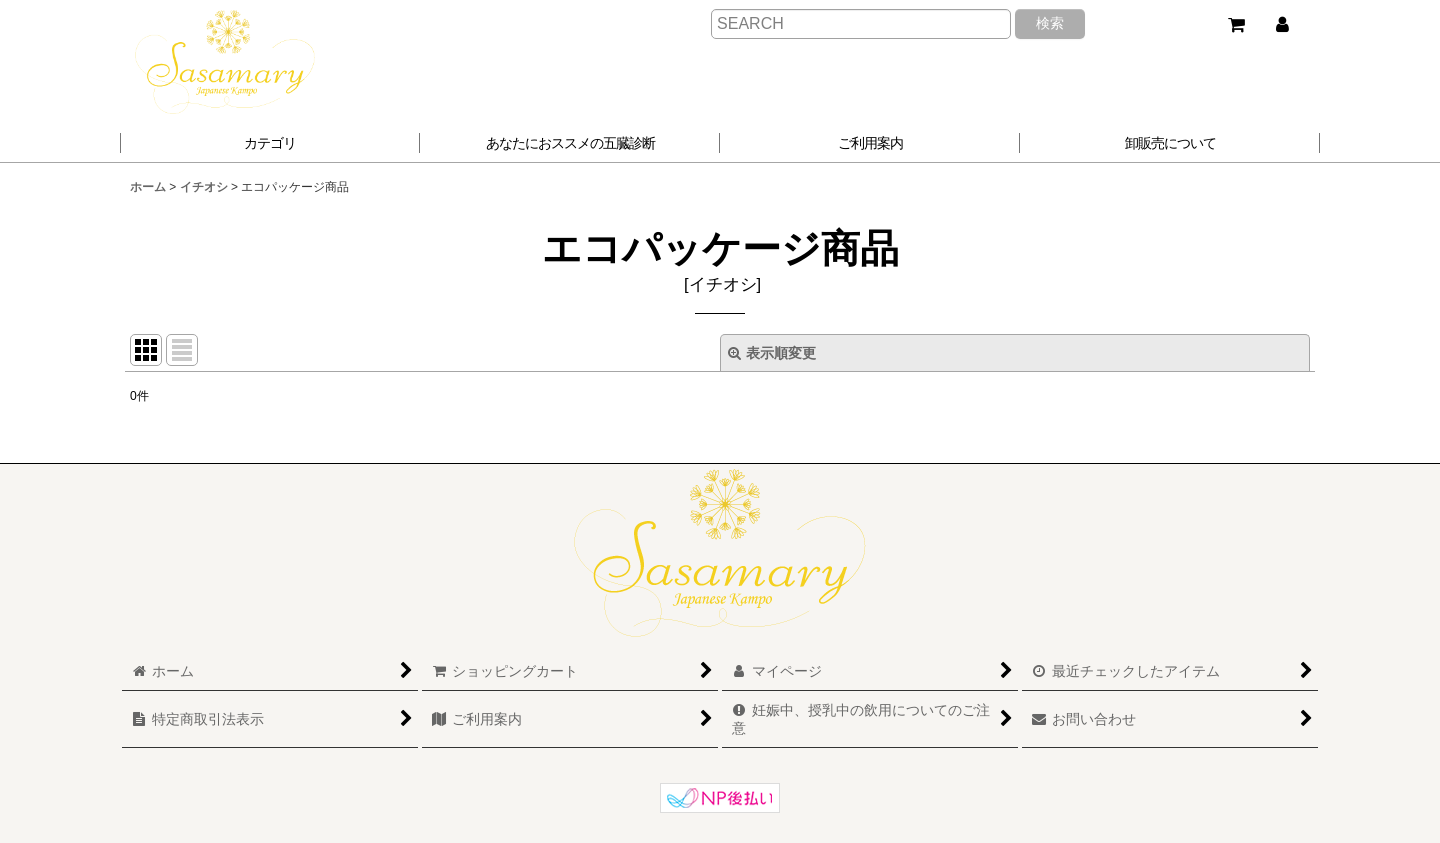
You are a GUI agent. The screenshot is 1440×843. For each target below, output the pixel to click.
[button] (570, 143)
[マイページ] (1282, 25)
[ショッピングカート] (1236, 25)
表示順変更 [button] (772, 353)
